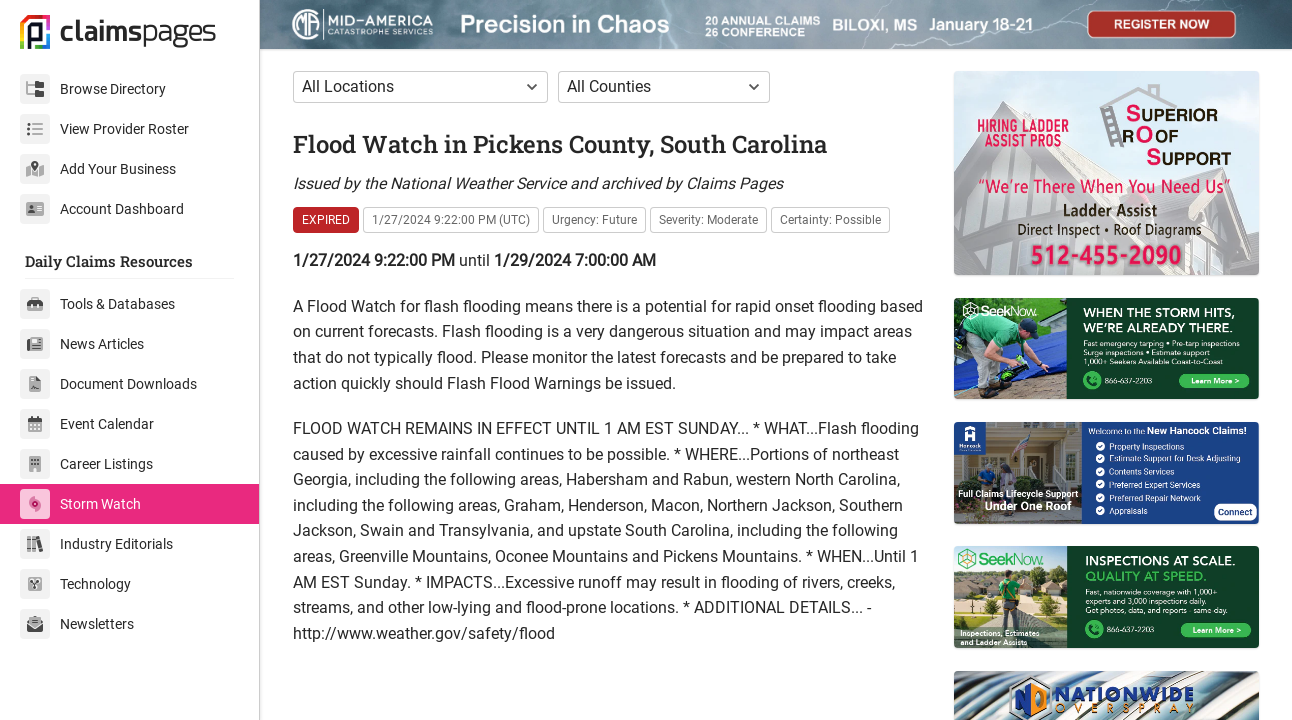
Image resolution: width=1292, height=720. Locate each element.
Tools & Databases (97, 304)
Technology (75, 584)
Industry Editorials (96, 544)
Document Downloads (108, 384)
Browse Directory (93, 89)
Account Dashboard (102, 209)
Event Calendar (87, 424)
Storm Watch (80, 504)
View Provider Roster (104, 129)
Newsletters (77, 624)
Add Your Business (98, 169)
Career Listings (86, 464)
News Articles (82, 344)
